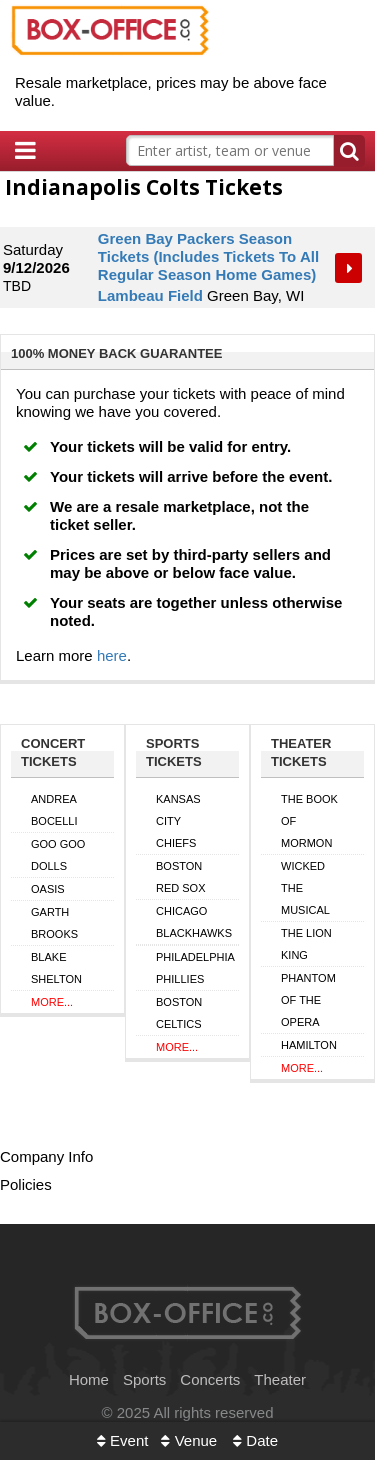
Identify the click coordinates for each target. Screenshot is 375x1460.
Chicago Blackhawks (194, 922)
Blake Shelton (56, 968)
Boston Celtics (179, 1013)
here (112, 655)
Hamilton (309, 1045)
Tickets (350, 268)
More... (52, 1002)
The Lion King (306, 944)
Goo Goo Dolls (58, 855)
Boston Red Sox (181, 877)
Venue (189, 1440)
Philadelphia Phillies (195, 968)
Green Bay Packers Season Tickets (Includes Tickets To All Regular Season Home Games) (208, 256)
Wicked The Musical (305, 888)
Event (123, 1440)
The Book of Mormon (309, 821)
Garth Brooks (54, 923)
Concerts (210, 1379)
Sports (144, 1379)
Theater (280, 1379)
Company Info (46, 1156)
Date (255, 1440)
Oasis (48, 889)
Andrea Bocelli (54, 810)
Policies (26, 1184)
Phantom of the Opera (308, 1000)
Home (89, 1379)
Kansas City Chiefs (178, 821)
